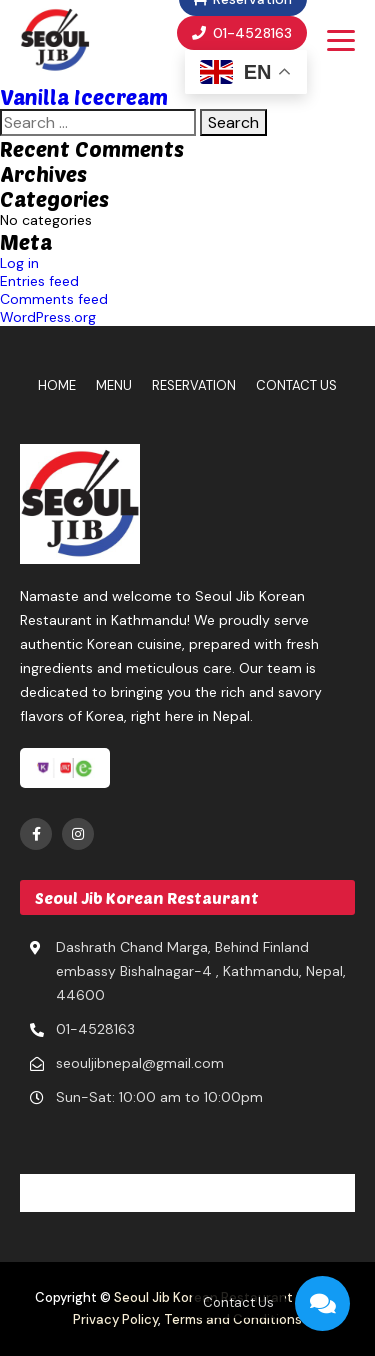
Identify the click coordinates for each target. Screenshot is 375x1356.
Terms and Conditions (233, 1319)
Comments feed (54, 299)
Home (57, 385)
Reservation (194, 385)
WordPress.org (48, 317)
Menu (114, 385)
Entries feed (39, 281)
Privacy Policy (115, 1319)
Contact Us (296, 385)
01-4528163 (242, 33)
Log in (19, 263)
